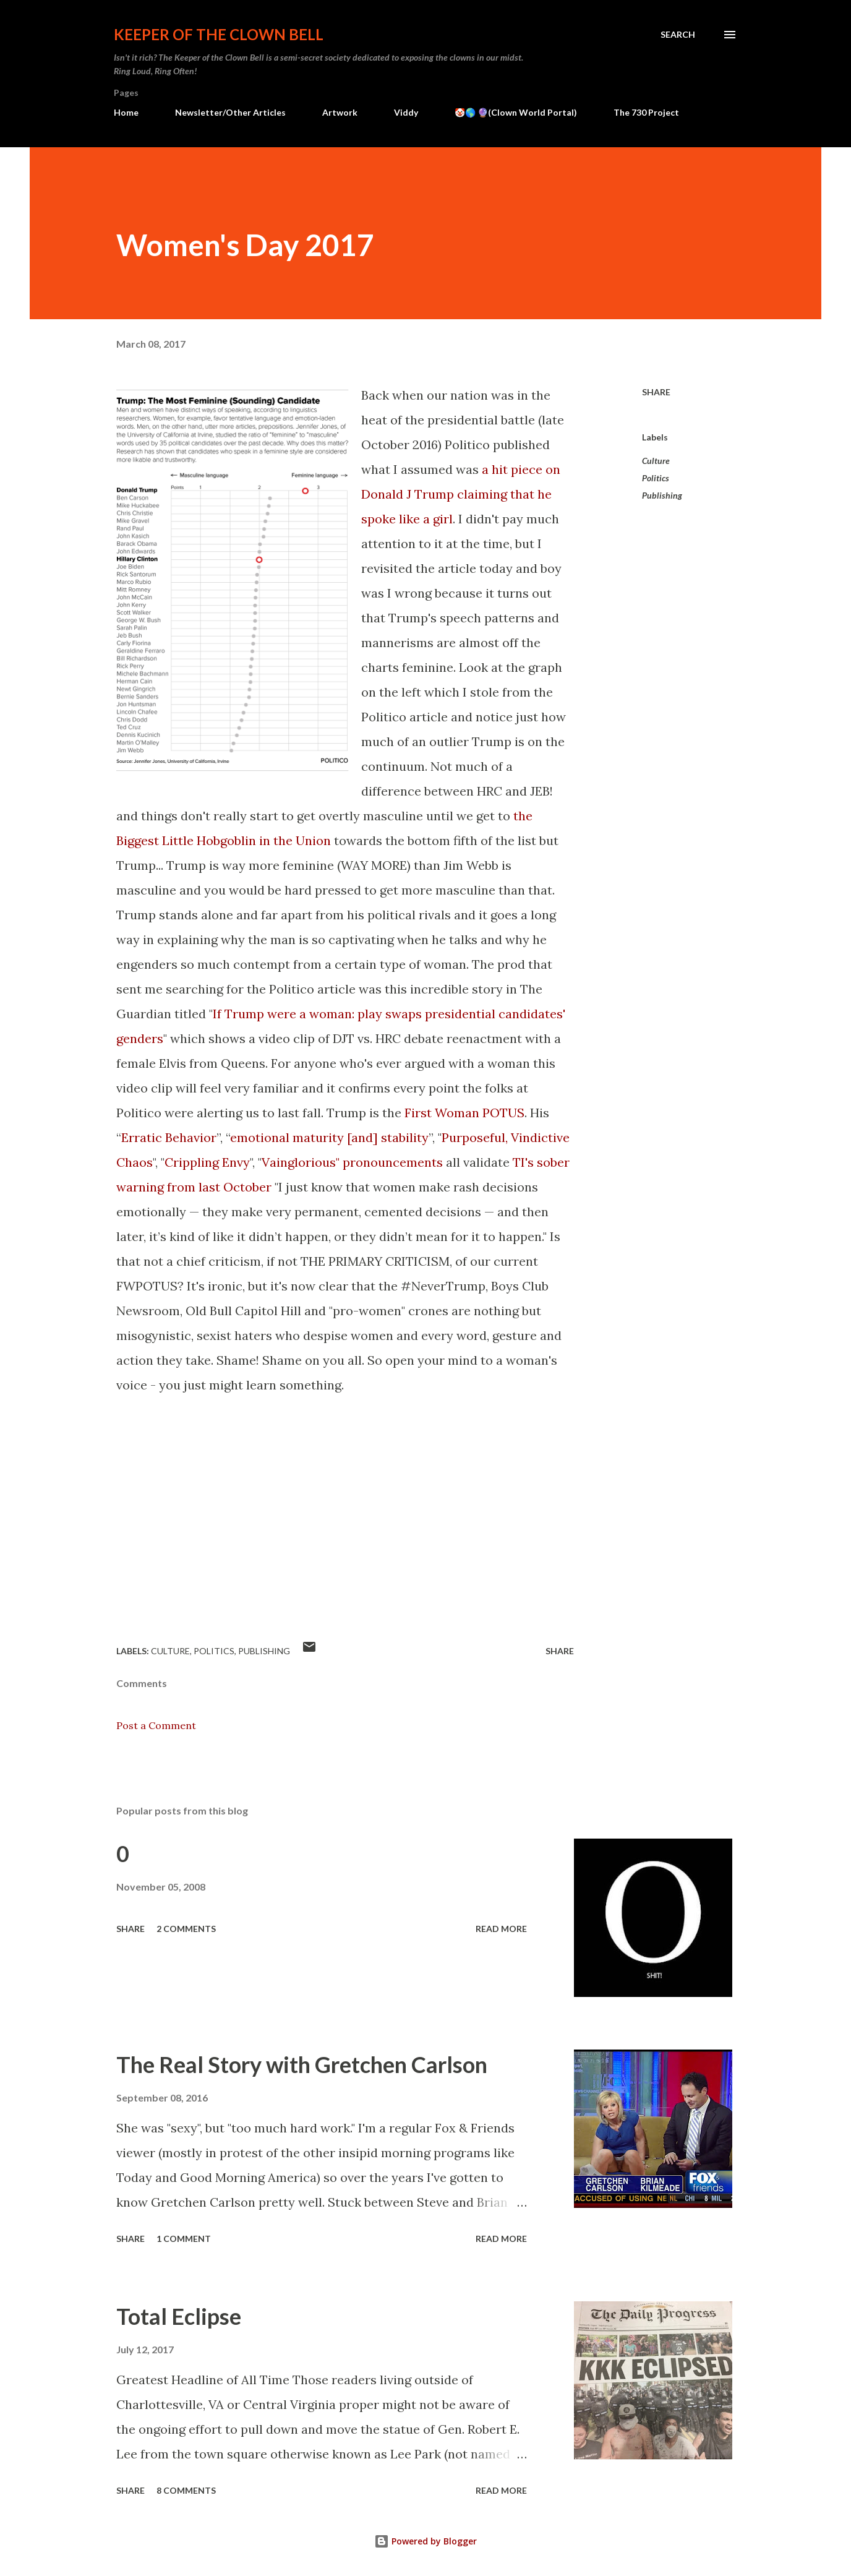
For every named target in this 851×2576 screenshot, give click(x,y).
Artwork (339, 112)
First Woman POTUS (464, 1112)
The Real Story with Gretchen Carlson (301, 2064)
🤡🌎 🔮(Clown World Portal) (516, 112)
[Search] (678, 34)
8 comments (186, 2490)
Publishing (662, 495)
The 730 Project (646, 112)
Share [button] (656, 392)
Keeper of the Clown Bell (218, 34)
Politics (655, 478)
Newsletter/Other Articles (230, 112)
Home (126, 112)
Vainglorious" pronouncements (352, 1162)
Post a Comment (156, 1725)
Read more (501, 1928)
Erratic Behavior (168, 1137)
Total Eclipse (178, 2316)
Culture (656, 460)
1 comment (183, 2238)
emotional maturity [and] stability (329, 1137)
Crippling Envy (207, 1162)
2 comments (186, 1928)
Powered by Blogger (425, 2541)
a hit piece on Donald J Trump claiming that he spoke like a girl (460, 494)
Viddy (406, 112)
